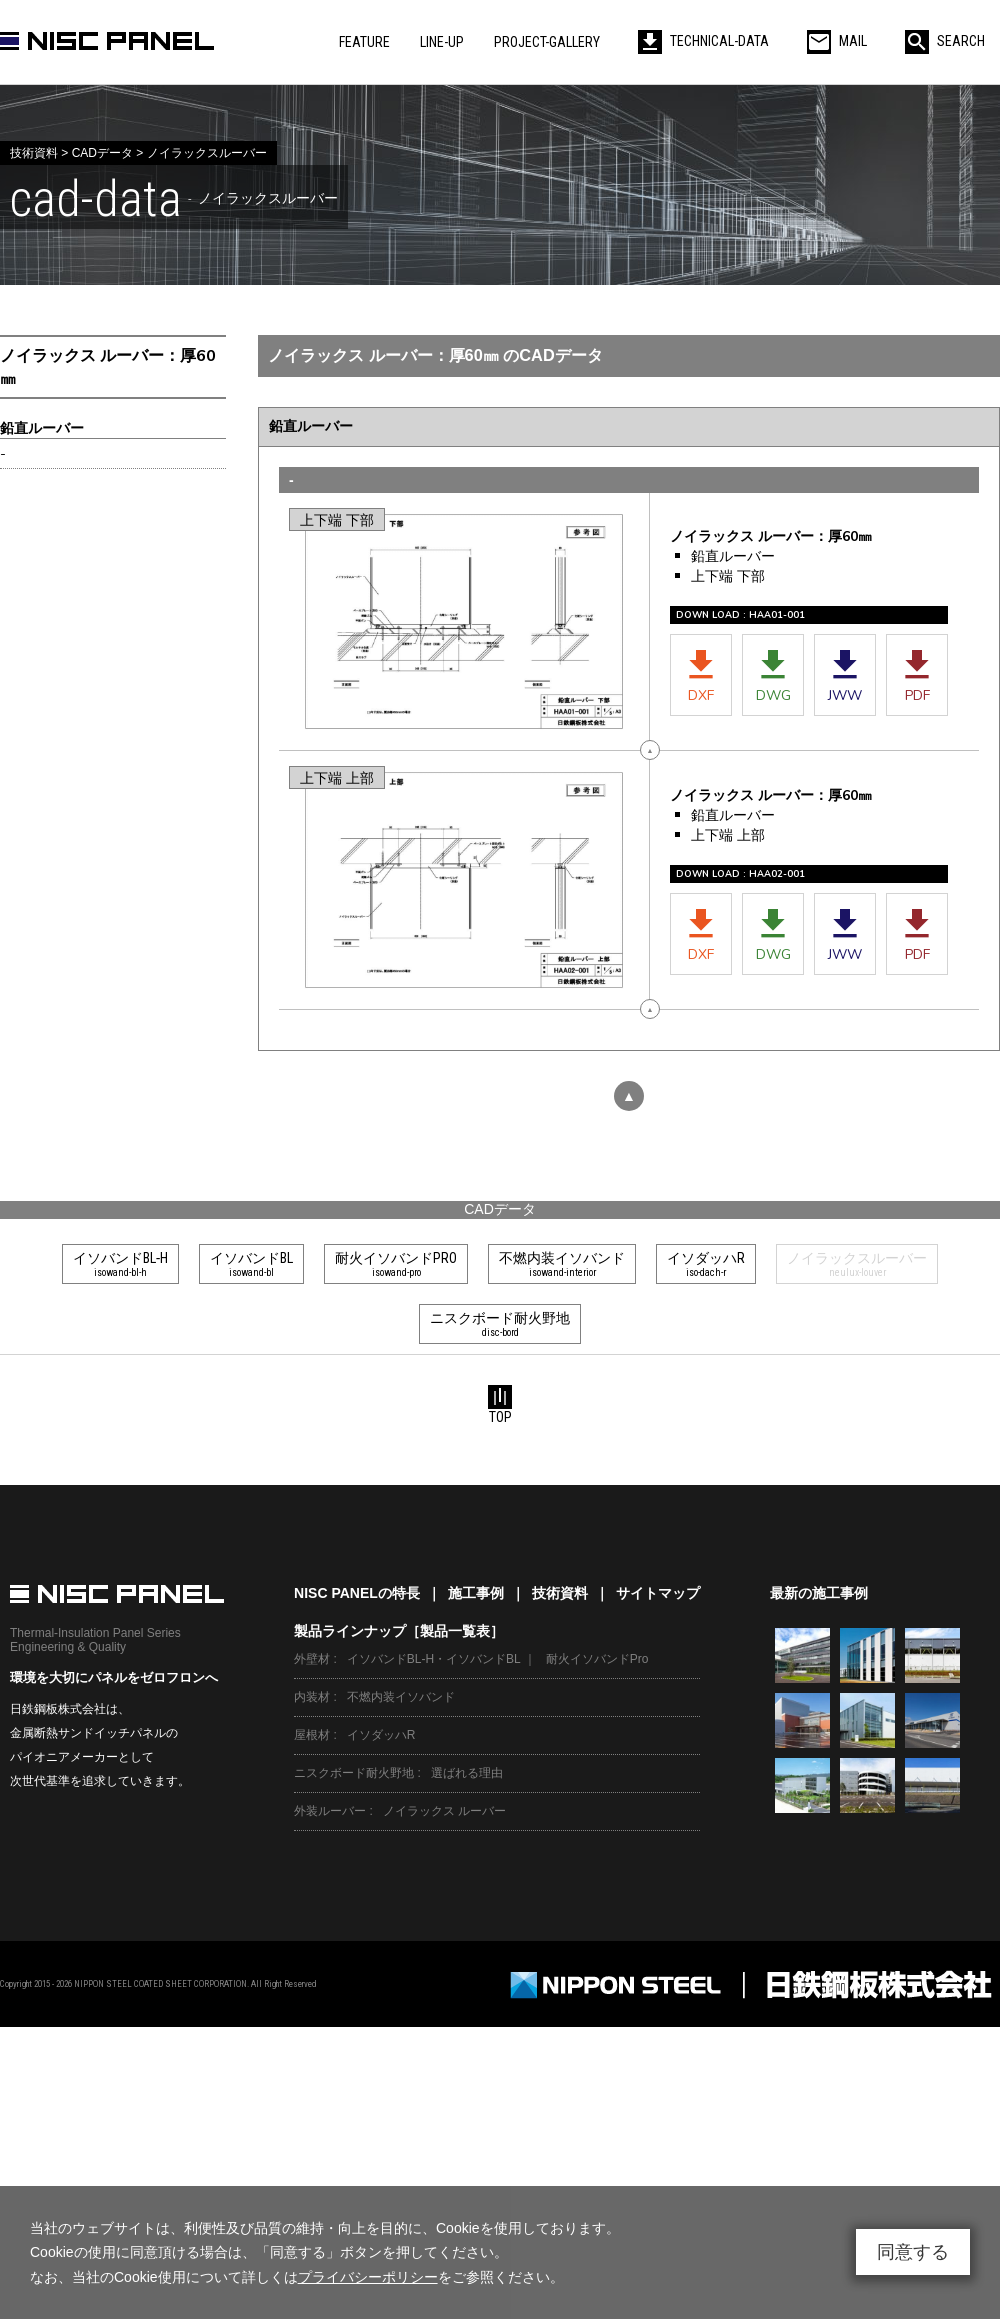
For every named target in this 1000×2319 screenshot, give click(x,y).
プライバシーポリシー (368, 2277)
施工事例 (476, 1593)
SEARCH (945, 41)
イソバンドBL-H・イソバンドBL (434, 1659)
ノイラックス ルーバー (444, 1811)
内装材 (312, 1697)
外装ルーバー (330, 1811)
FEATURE (364, 42)
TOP (500, 1405)
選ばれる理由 (467, 1773)
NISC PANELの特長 (357, 1593)
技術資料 (560, 1593)
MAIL (837, 41)
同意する (913, 2252)
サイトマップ (658, 1593)
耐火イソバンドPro (597, 1659)
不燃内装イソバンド (401, 1697)
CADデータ (500, 1209)
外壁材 (312, 1659)
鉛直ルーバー (42, 428)
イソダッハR (381, 1735)
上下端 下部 (337, 520)
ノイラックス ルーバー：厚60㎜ (108, 367)
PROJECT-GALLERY (547, 42)
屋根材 (312, 1735)
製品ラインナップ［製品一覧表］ (399, 1631)
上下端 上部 (337, 778)
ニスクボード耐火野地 (354, 1773)
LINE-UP (442, 42)
